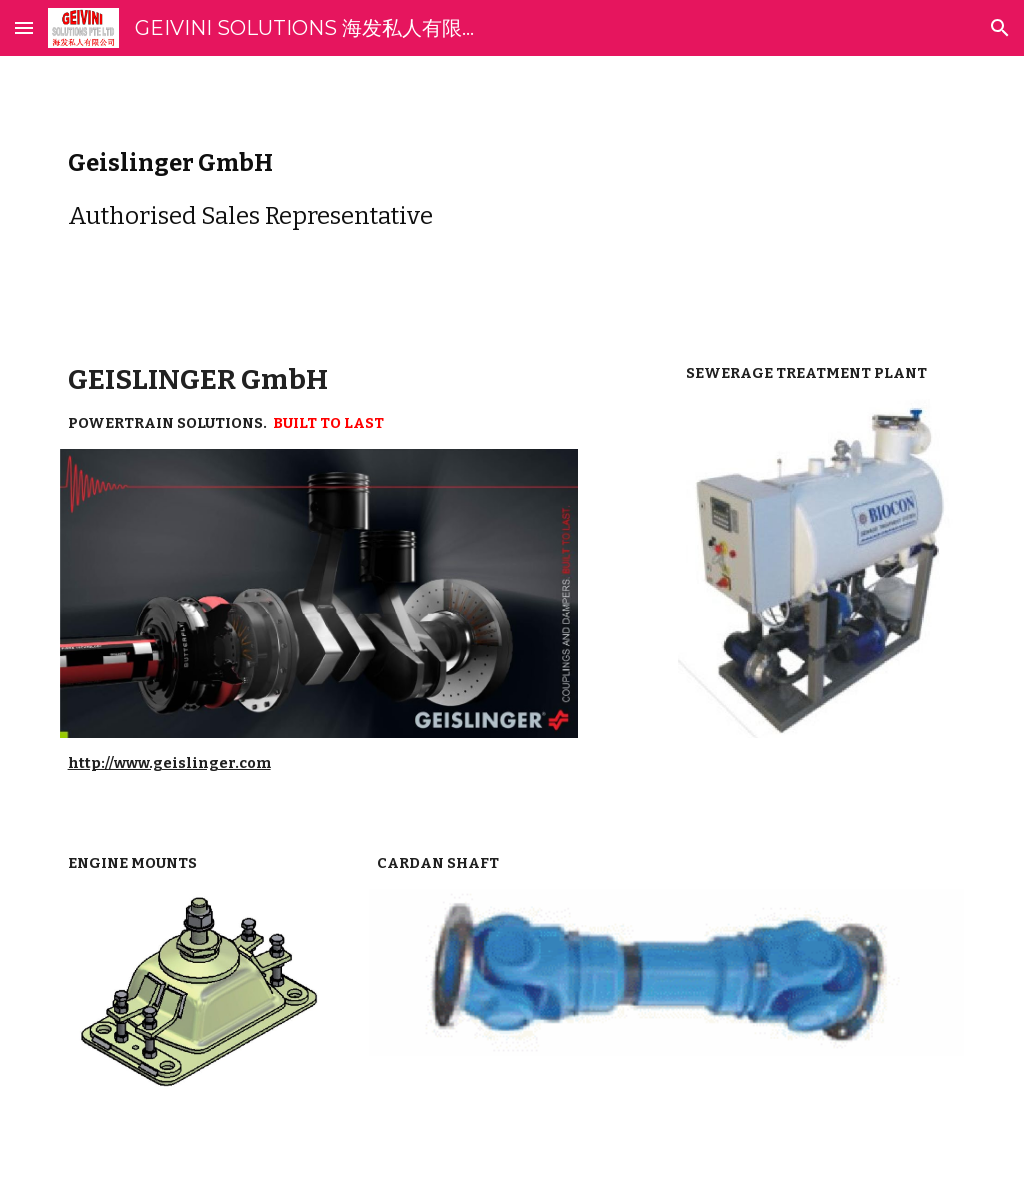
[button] (24, 27)
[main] (512, 190)
